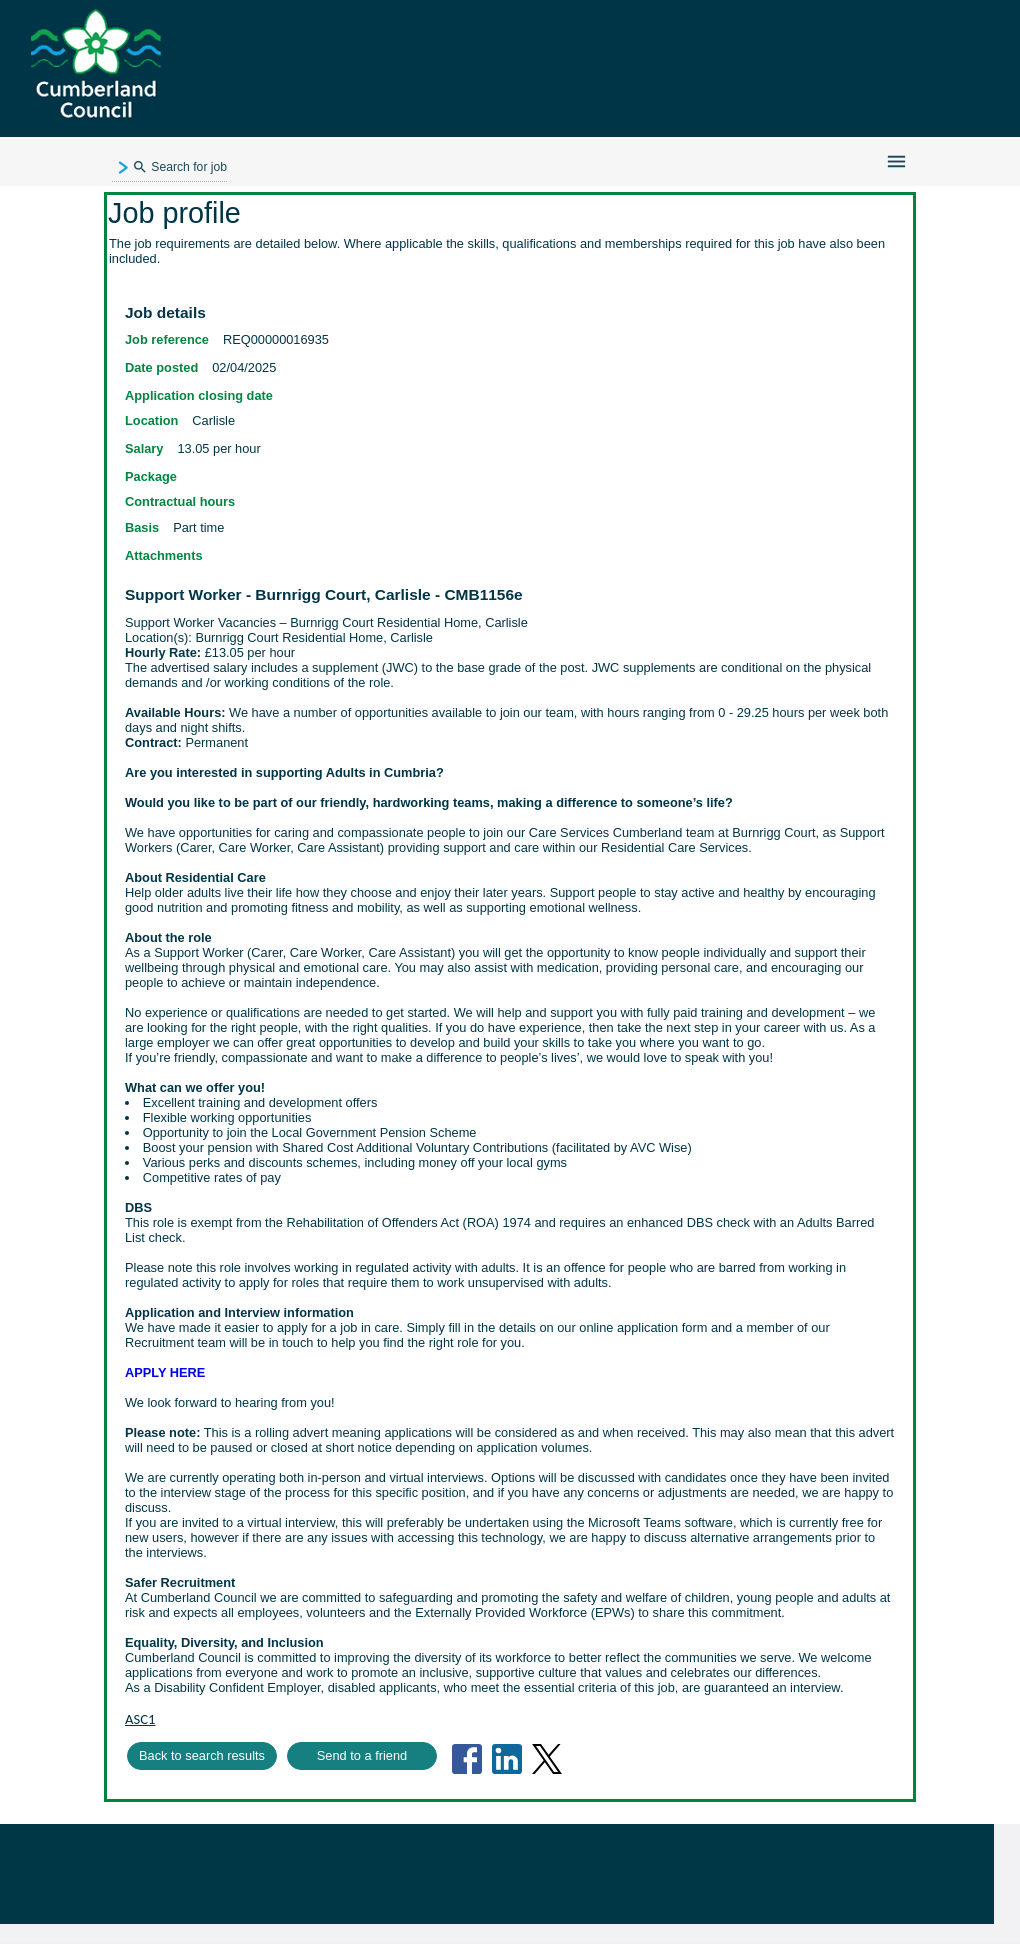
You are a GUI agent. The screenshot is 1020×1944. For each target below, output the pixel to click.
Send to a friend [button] (362, 1755)
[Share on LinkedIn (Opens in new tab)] (507, 1759)
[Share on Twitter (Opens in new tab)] (547, 1759)
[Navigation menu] (896, 161)
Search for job (179, 168)
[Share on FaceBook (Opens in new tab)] (467, 1759)
